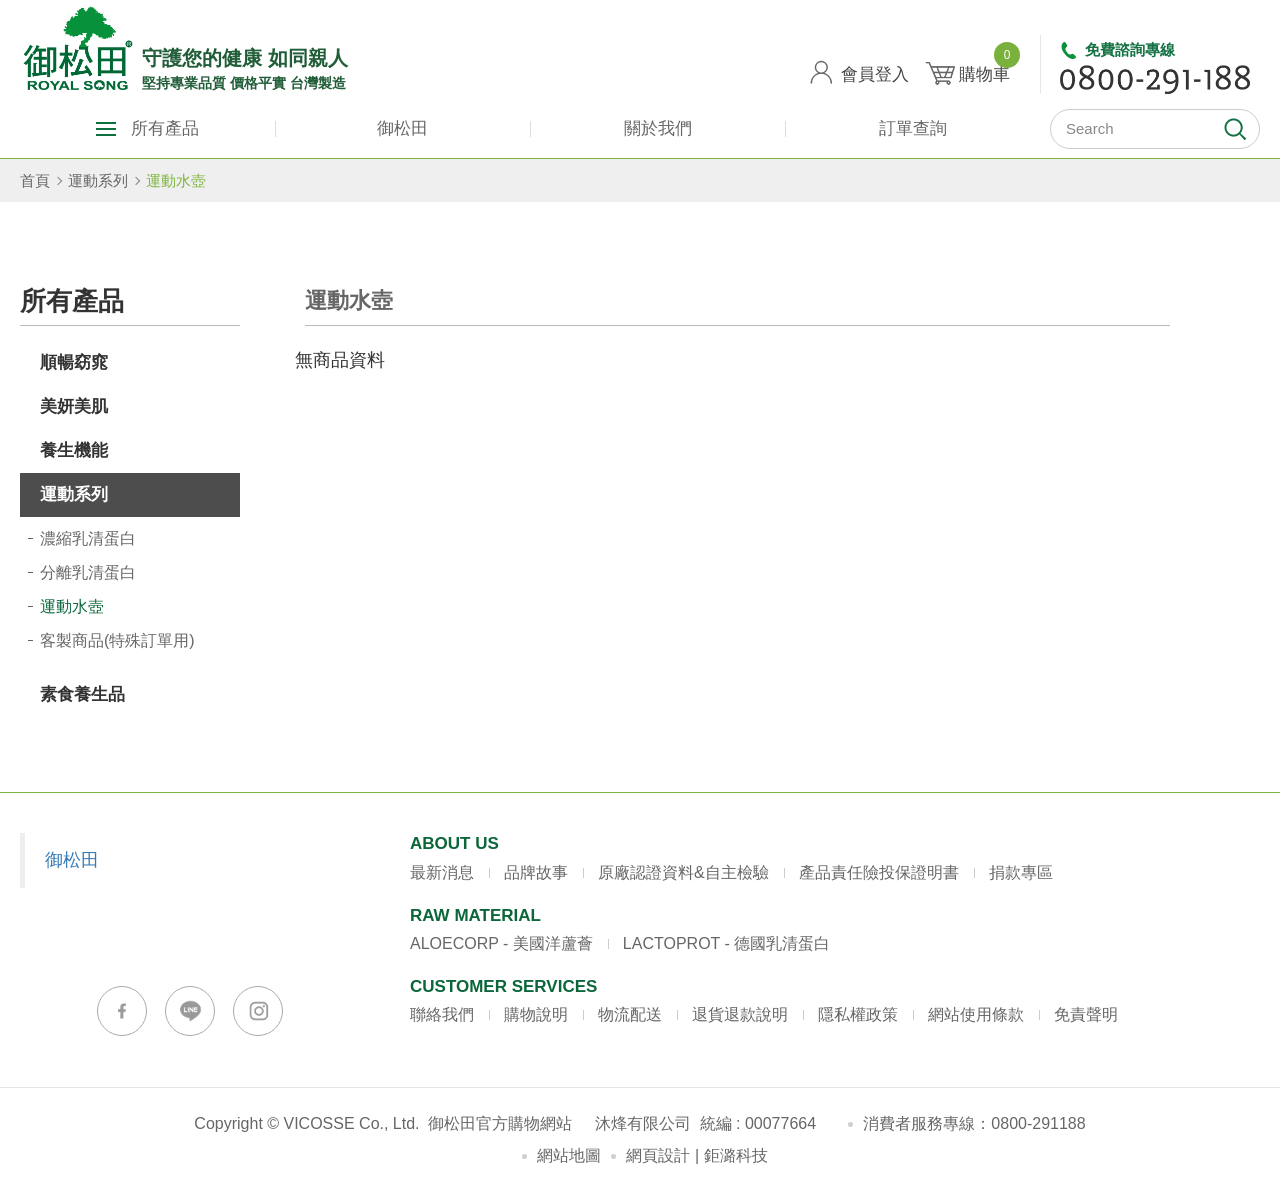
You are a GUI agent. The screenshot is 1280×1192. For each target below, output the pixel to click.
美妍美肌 (74, 406)
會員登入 (875, 74)
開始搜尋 (1235, 129)
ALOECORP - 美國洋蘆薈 (501, 943)
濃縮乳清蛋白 (88, 538)
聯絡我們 (442, 1014)
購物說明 (536, 1014)
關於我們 (658, 128)
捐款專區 (1021, 872)
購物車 (984, 67)
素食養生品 (82, 694)
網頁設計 (658, 1155)
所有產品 (165, 128)
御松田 (402, 128)
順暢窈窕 (74, 362)
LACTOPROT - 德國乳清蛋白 (726, 943)
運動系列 (98, 180)
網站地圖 (569, 1155)
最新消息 (442, 872)
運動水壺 (176, 180)
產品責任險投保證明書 (879, 872)
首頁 (35, 180)
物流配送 (630, 1014)
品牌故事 (536, 872)
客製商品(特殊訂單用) (117, 640)
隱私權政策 (858, 1014)
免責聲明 (1086, 1014)
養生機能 (74, 450)
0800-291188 (1038, 1123)
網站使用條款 (976, 1014)
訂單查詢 (913, 128)
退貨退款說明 (740, 1014)
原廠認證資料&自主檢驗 (683, 872)
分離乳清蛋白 (88, 572)
